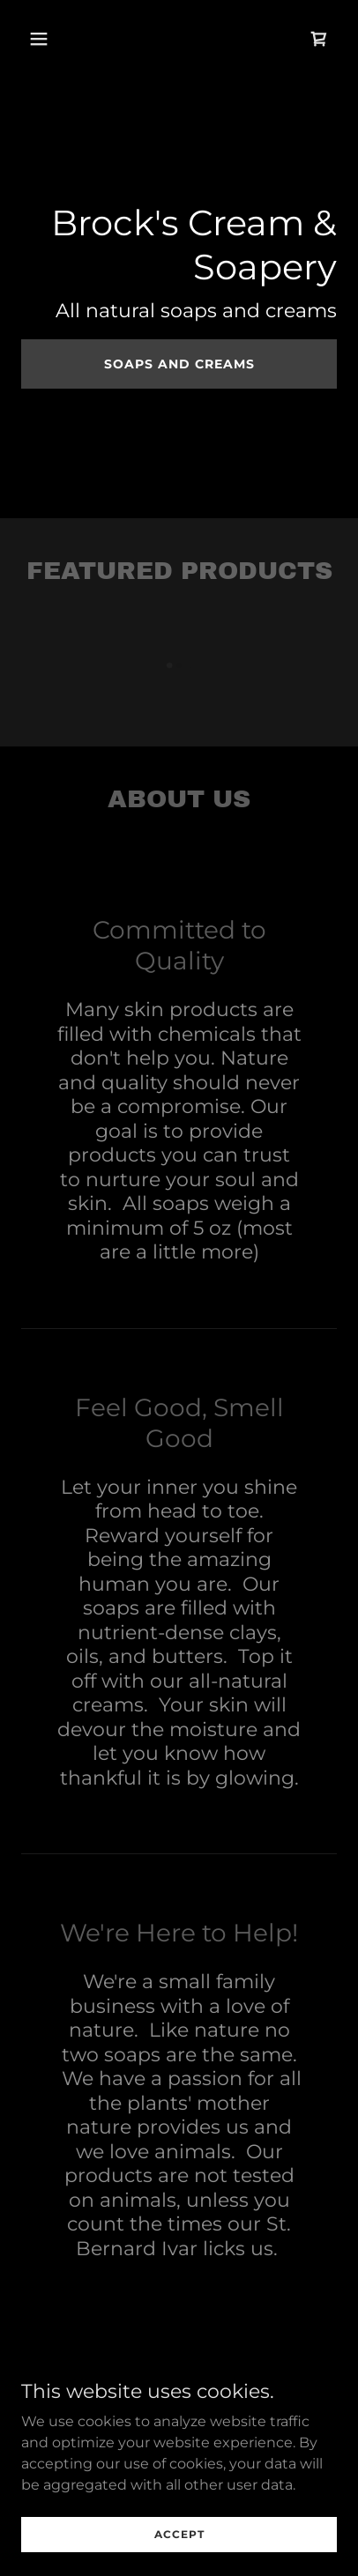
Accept (179, 2546)
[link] (319, 38)
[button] (57, 38)
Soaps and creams (179, 364)
